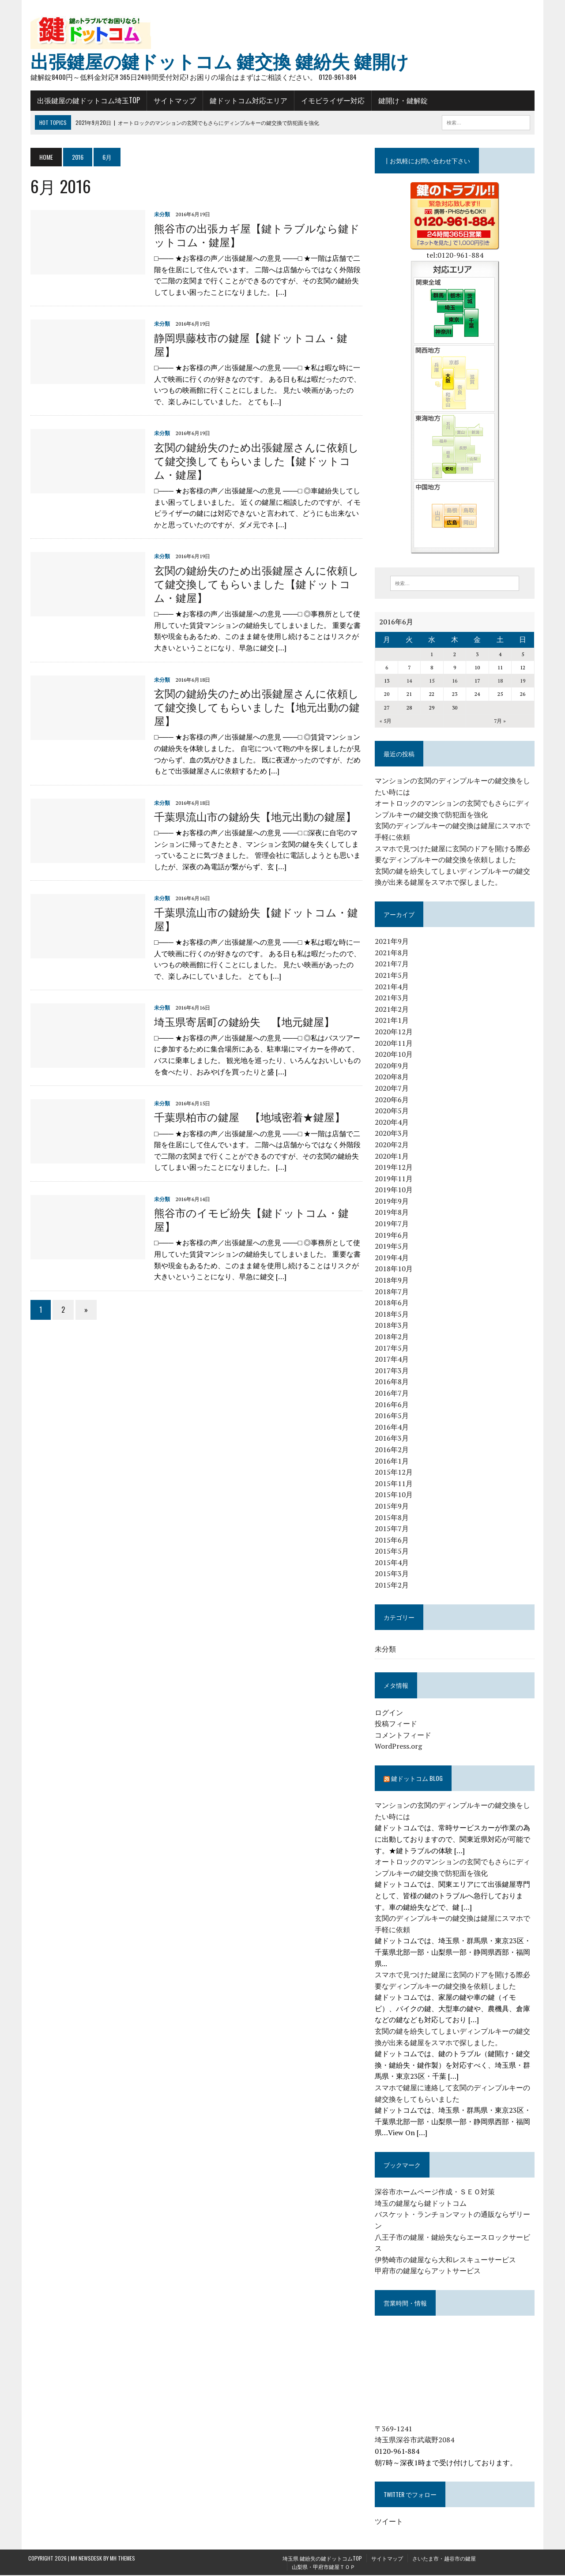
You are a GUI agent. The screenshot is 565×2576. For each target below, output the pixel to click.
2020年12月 (395, 1032)
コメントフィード (404, 1735)
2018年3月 (393, 1326)
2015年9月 (393, 1507)
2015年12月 (395, 1473)
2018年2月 (393, 1337)
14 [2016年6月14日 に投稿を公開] (410, 681)
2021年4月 (393, 987)
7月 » (502, 721)
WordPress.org (399, 1747)
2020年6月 (393, 1100)
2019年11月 (395, 1179)
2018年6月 (393, 1303)
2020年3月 (393, 1134)
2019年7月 (393, 1224)
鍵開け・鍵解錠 (401, 100)
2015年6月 (393, 1540)
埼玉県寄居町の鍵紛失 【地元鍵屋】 (242, 1021)
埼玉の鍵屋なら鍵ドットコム (421, 2203)
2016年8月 (393, 1382)
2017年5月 (393, 1348)
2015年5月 (393, 1552)
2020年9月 (393, 1066)
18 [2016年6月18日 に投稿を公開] (502, 681)
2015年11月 (395, 1484)
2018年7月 (393, 1292)
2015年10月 (395, 1495)
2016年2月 (393, 1450)
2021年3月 (393, 998)
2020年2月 (393, 1145)
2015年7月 (393, 1529)
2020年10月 (395, 1055)
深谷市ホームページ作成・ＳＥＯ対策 (436, 2192)
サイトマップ (172, 100)
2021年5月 (393, 976)
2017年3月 (393, 1371)
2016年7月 (393, 1394)
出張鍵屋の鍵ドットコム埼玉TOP (86, 100)
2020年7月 (393, 1089)
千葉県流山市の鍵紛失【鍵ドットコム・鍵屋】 (254, 919)
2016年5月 (393, 1416)
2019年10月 (395, 1190)
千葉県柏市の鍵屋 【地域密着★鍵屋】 (247, 1117)
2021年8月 (393, 953)
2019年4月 (393, 1258)
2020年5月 (393, 1111)
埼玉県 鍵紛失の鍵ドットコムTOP (322, 2559)
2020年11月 (395, 1043)
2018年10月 (395, 1269)
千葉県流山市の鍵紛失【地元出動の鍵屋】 (253, 816)
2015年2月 (393, 1586)
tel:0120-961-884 (456, 255)
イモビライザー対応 (330, 100)
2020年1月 (393, 1156)
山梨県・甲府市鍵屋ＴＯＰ (323, 2567)
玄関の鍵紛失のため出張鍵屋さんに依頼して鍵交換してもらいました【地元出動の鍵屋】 (255, 706)
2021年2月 (393, 1009)
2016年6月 (393, 1405)
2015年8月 (393, 1518)
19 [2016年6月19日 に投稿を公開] (524, 681)
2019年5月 (393, 1247)
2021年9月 (393, 942)
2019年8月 (393, 1213)
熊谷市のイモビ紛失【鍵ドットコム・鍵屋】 (249, 1219)
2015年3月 (393, 1574)
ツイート (390, 2522)
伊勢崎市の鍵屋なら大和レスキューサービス (446, 2260)
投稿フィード (397, 1724)
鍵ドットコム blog (418, 1779)
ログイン (390, 1713)
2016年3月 (393, 1439)
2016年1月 (393, 1461)
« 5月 (386, 721)
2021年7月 (393, 964)
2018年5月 (393, 1314)
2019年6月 (393, 1235)
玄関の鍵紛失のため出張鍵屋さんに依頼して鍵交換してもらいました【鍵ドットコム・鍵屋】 (254, 460)
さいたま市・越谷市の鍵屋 (444, 2559)
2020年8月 (393, 1077)
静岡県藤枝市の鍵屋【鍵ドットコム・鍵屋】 (248, 344)
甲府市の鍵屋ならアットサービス (429, 2271)
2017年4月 (393, 1360)
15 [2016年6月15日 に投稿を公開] (433, 681)
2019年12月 (395, 1168)
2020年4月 (393, 1122)
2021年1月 (393, 1021)
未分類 (160, 215)
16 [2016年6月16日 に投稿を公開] (456, 681)
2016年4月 (393, 1427)
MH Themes (122, 2559)
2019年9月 (393, 1202)
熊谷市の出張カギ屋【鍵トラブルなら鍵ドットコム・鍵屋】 (255, 235)
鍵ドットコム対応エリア (246, 100)
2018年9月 (393, 1281)
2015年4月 (393, 1563)
